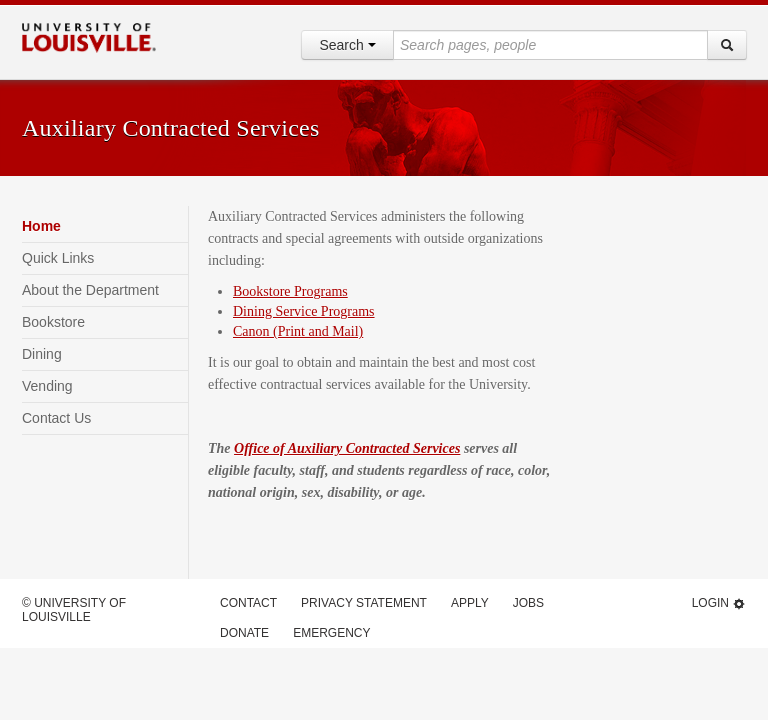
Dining (42, 354)
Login (719, 603)
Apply (470, 603)
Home (41, 226)
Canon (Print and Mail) (298, 331)
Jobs (528, 603)
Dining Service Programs (304, 311)
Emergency (331, 633)
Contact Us (56, 418)
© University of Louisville (74, 610)
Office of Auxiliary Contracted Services (347, 448)
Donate (244, 633)
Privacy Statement (364, 603)
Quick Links (58, 258)
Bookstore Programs (290, 291)
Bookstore (53, 322)
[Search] (727, 45)
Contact (248, 603)
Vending (47, 386)
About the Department (90, 290)
